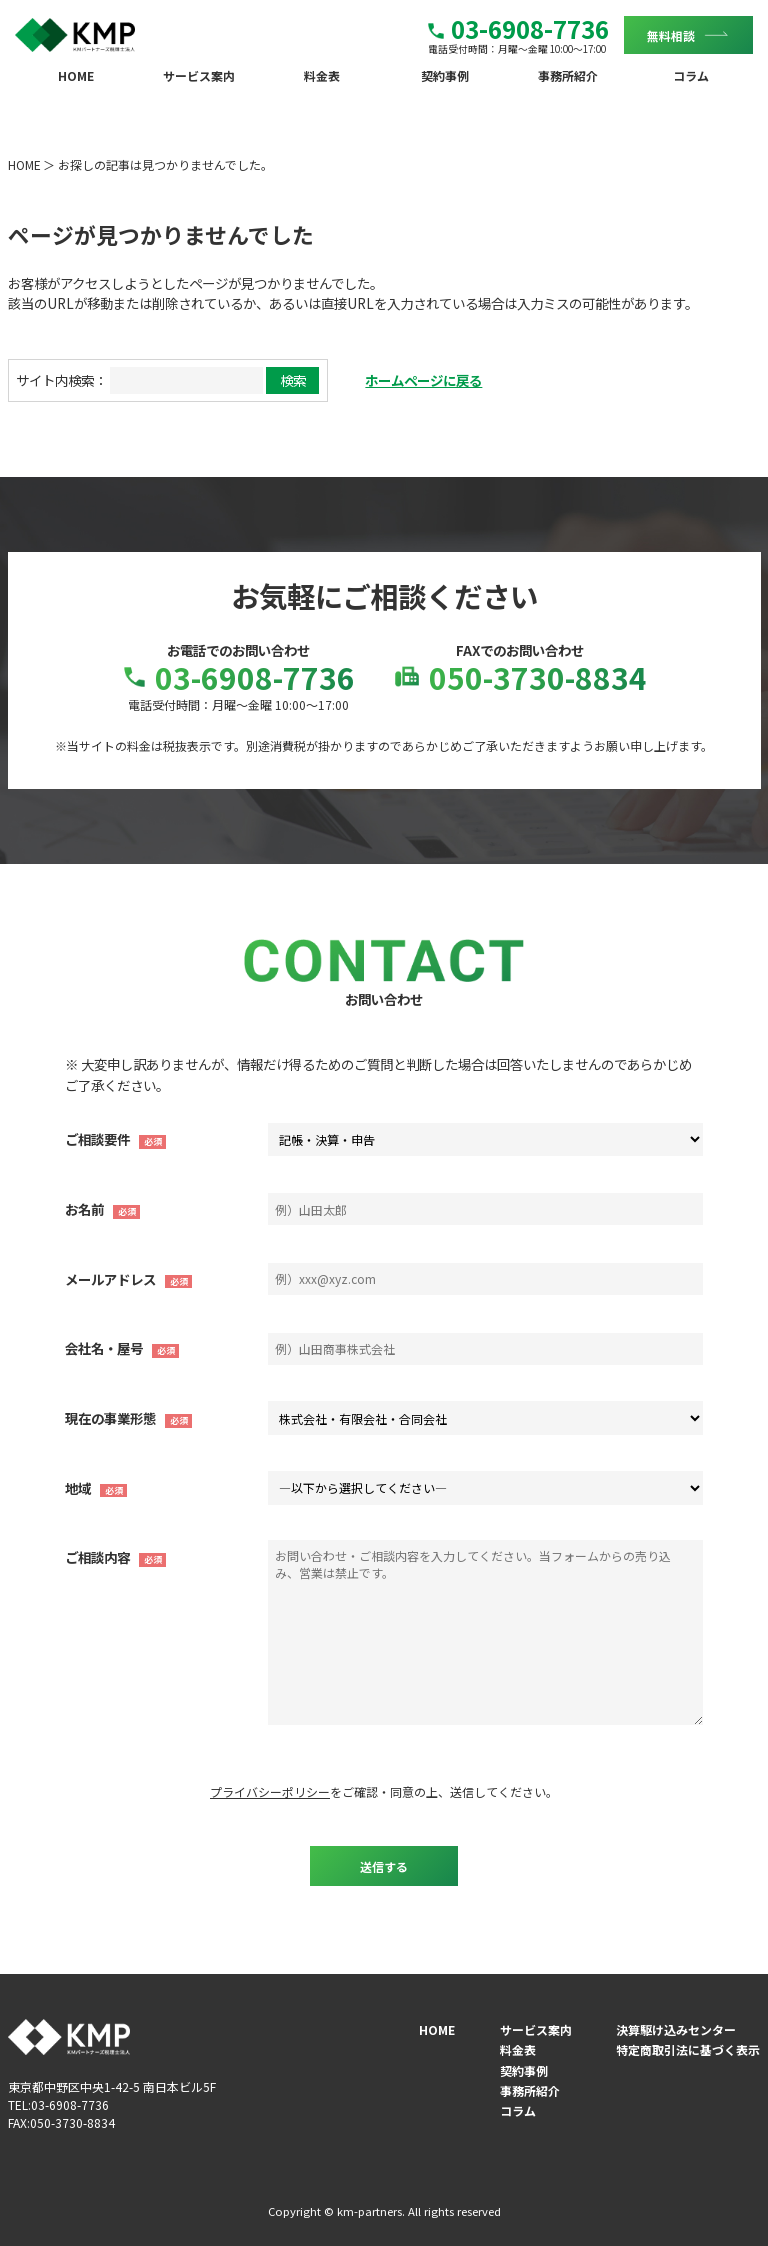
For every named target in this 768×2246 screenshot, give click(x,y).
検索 (293, 380)
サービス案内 (199, 75)
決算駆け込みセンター (676, 2029)
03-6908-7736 (518, 28)
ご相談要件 (97, 1139)
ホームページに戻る (423, 380)
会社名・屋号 (104, 1348)
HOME (76, 75)
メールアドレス (110, 1279)
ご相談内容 (97, 1557)
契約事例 (445, 75)
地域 (78, 1488)
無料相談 (671, 34)
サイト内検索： (61, 380)
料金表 (322, 75)
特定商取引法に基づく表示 (688, 2049)
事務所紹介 (568, 75)
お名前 (84, 1209)
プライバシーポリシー (270, 1791)
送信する (384, 1866)
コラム (691, 75)
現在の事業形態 (110, 1418)
